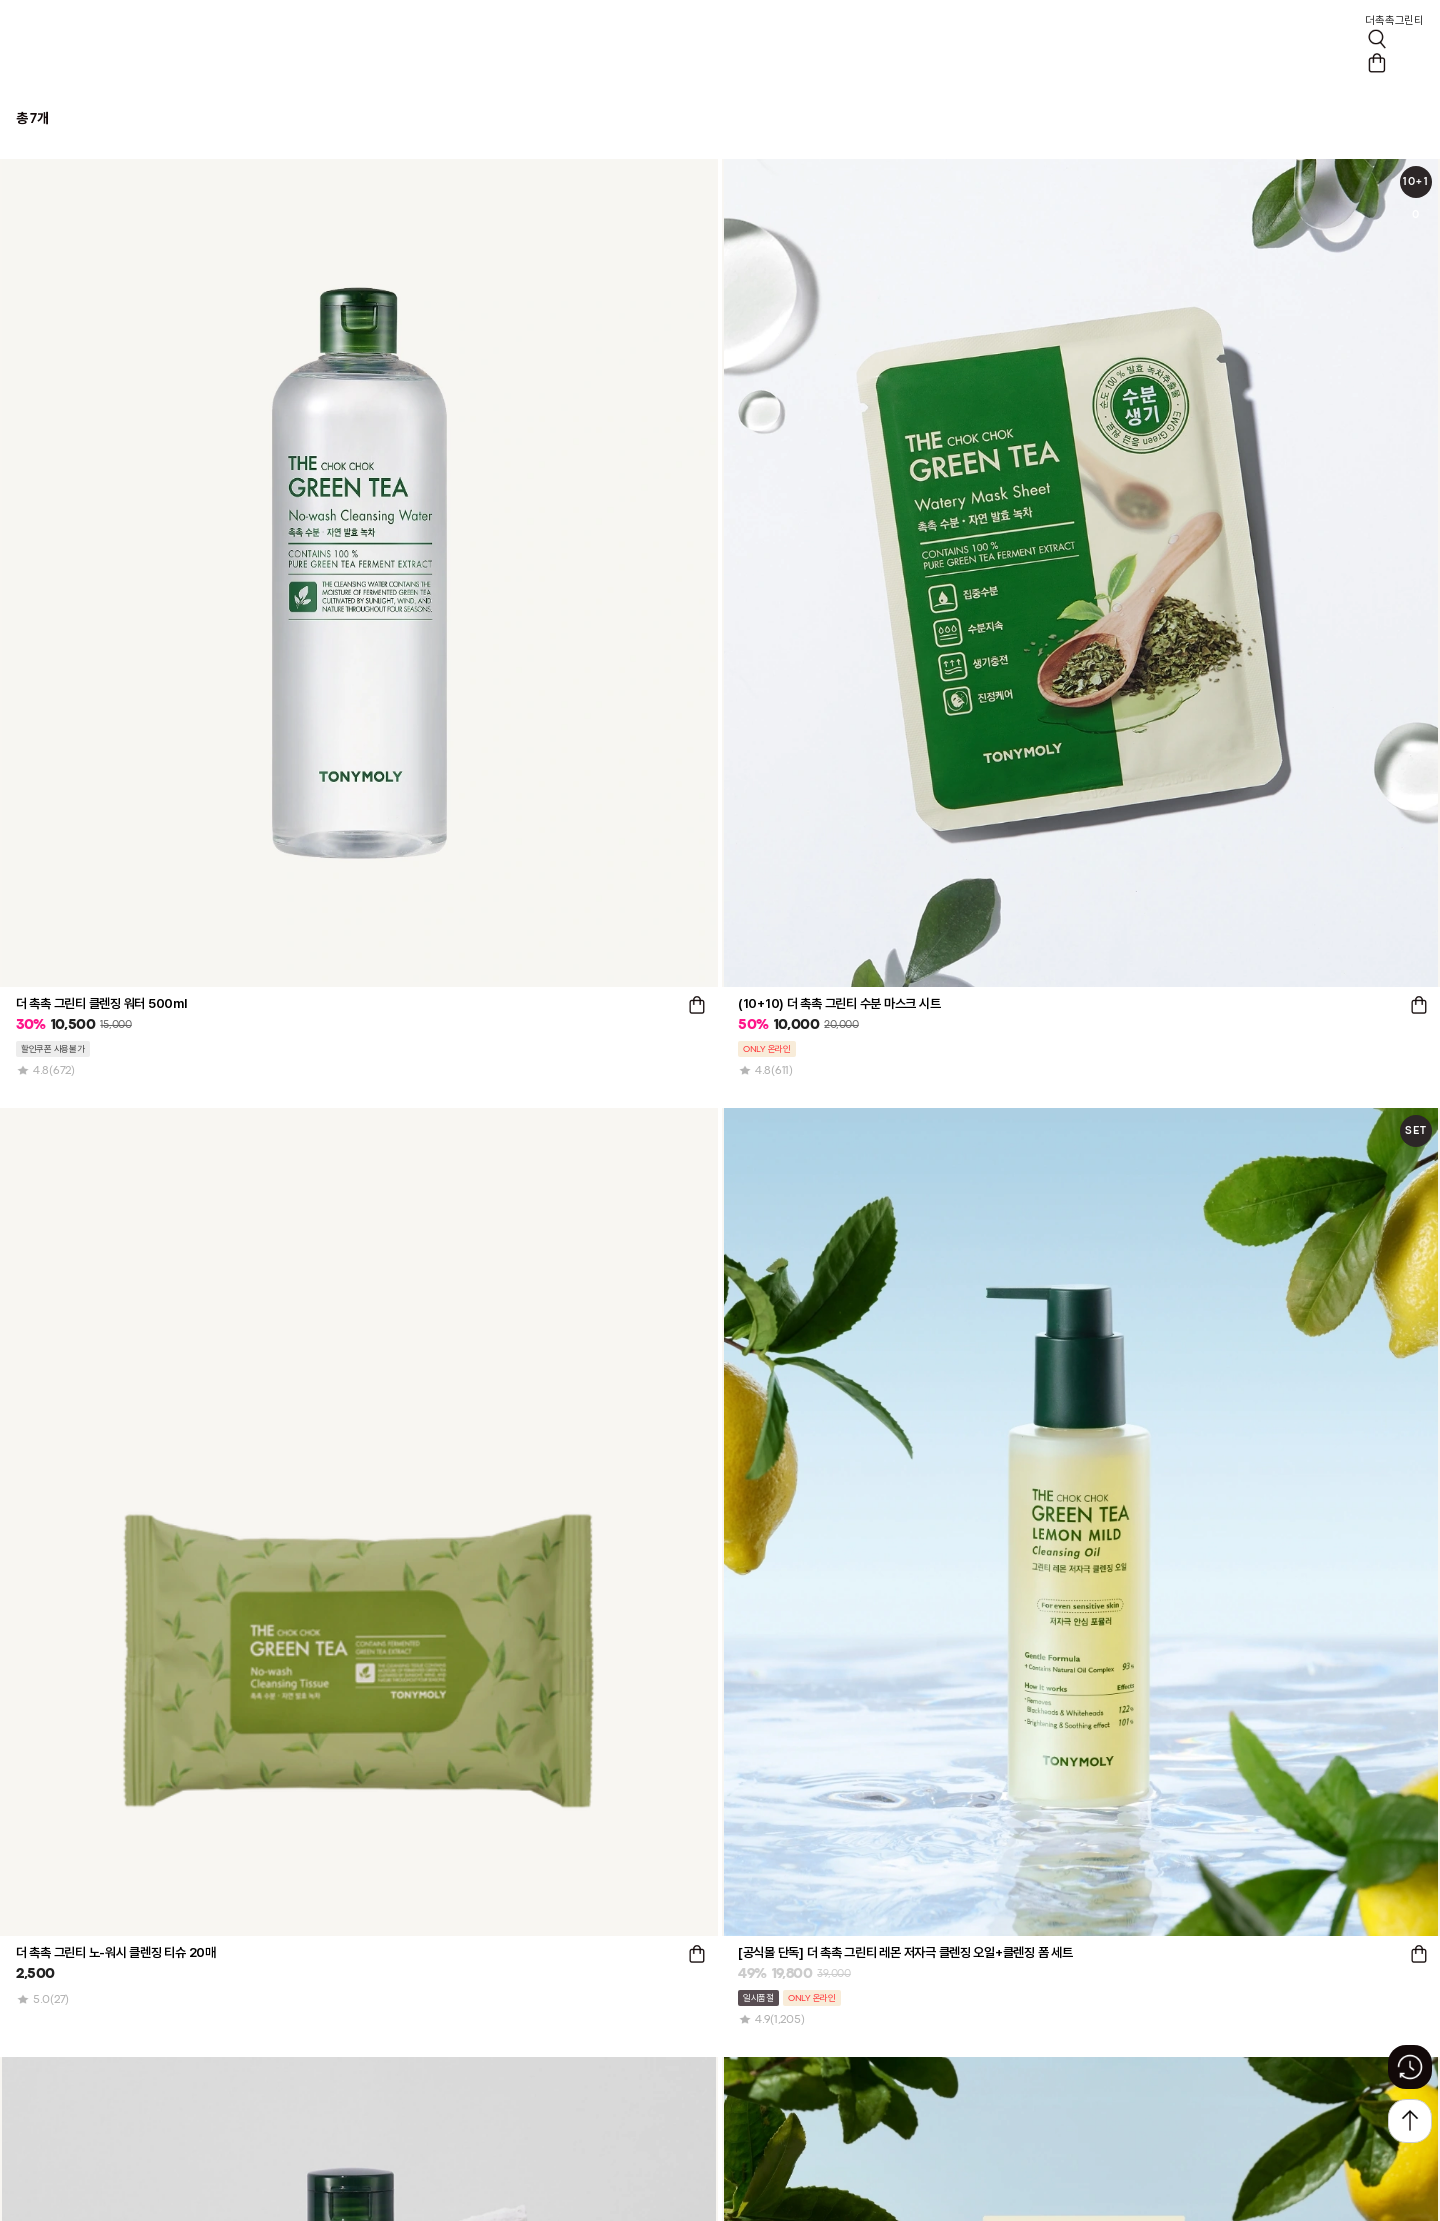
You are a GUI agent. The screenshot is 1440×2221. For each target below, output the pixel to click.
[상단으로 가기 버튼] (1410, 2121)
